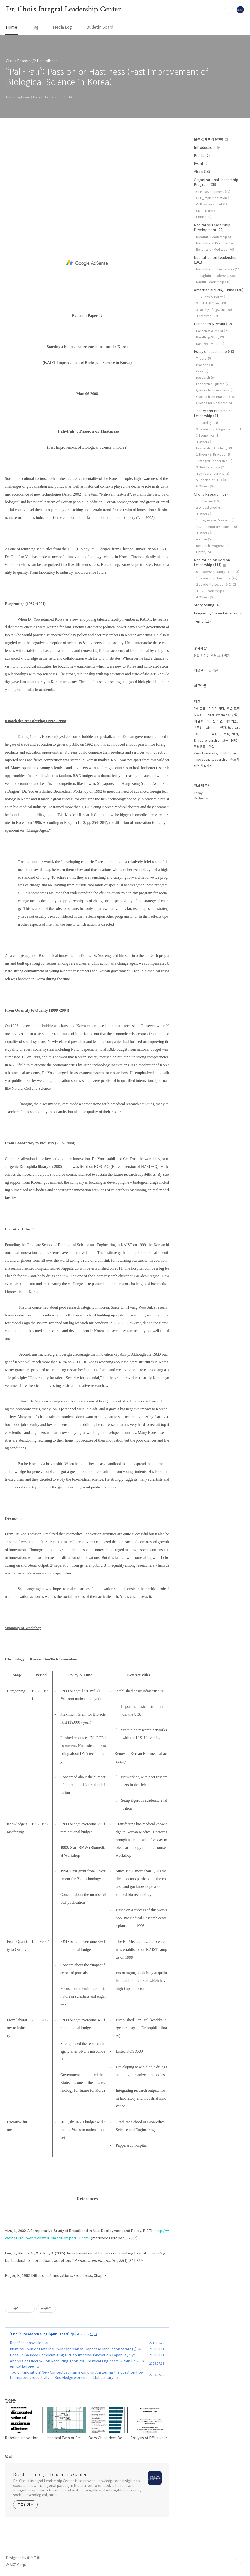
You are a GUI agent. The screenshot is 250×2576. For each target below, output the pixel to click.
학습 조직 (233, 708)
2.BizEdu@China (211, 303)
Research (205, 377)
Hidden (203, 217)
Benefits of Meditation (215, 249)
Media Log (62, 27)
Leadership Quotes (212, 383)
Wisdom (211, 727)
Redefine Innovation (26, 2342)
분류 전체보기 (211, 139)
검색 (229, 9)
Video (202, 171)
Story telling (208, 605)
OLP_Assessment (211, 204)
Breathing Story (210, 337)
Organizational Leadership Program (216, 182)
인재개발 (226, 727)
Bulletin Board (99, 27)
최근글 (198, 670)
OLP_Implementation (213, 197)
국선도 (216, 734)
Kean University (205, 753)
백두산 (198, 727)
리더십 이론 (214, 721)
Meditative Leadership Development (212, 227)
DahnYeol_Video (210, 343)
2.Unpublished (55, 2333)
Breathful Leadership (214, 236)
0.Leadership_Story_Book (217, 571)
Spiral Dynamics (217, 714)
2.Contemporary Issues (216, 526)
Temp (202, 621)
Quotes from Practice (215, 396)
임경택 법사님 (203, 765)
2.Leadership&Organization (218, 429)
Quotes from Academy (215, 390)
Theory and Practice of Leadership (213, 413)
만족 (235, 714)
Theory (203, 358)
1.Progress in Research (215, 520)
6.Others (205, 486)
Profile (202, 155)
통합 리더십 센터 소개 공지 (212, 655)
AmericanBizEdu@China (218, 289)
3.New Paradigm (210, 467)
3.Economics (207, 435)
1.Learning (207, 422)
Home (11, 27)
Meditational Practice (215, 243)
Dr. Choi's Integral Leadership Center (63, 9)
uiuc (235, 753)
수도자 (234, 759)
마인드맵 (200, 708)
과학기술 (231, 721)
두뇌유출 (200, 746)
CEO (206, 734)
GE (237, 727)
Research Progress (212, 545)
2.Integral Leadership (214, 460)
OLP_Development (213, 191)
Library (203, 552)
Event (201, 163)
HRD (234, 740)
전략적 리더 (216, 708)
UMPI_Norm (207, 210)
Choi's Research (25, 2333)
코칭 (226, 734)
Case (202, 371)
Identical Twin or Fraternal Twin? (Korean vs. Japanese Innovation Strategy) (73, 2348)
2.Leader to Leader (216, 584)
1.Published (207, 501)
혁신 (235, 734)
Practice (204, 364)
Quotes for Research (214, 402)
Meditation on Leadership (218, 269)
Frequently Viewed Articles (218, 613)
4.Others (205, 441)
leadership (220, 759)
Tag (35, 27)
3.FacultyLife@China (214, 309)
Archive (204, 539)
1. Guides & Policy (212, 296)
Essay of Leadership (214, 351)
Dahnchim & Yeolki (213, 323)
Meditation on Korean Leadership (212, 562)
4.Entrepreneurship (212, 473)
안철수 (212, 746)
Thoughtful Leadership (216, 275)
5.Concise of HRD (211, 479)
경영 (197, 734)
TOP (240, 2560)
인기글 (213, 670)
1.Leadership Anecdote (216, 578)
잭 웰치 (199, 721)
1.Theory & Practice (213, 454)
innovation (201, 759)
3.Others (205, 513)
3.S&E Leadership (212, 590)
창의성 (198, 714)
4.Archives (207, 315)
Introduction (207, 147)
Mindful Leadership (213, 282)
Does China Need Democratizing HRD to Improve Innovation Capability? (70, 2354)
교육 (225, 740)
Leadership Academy (214, 448)
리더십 (224, 753)
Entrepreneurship (206, 740)
